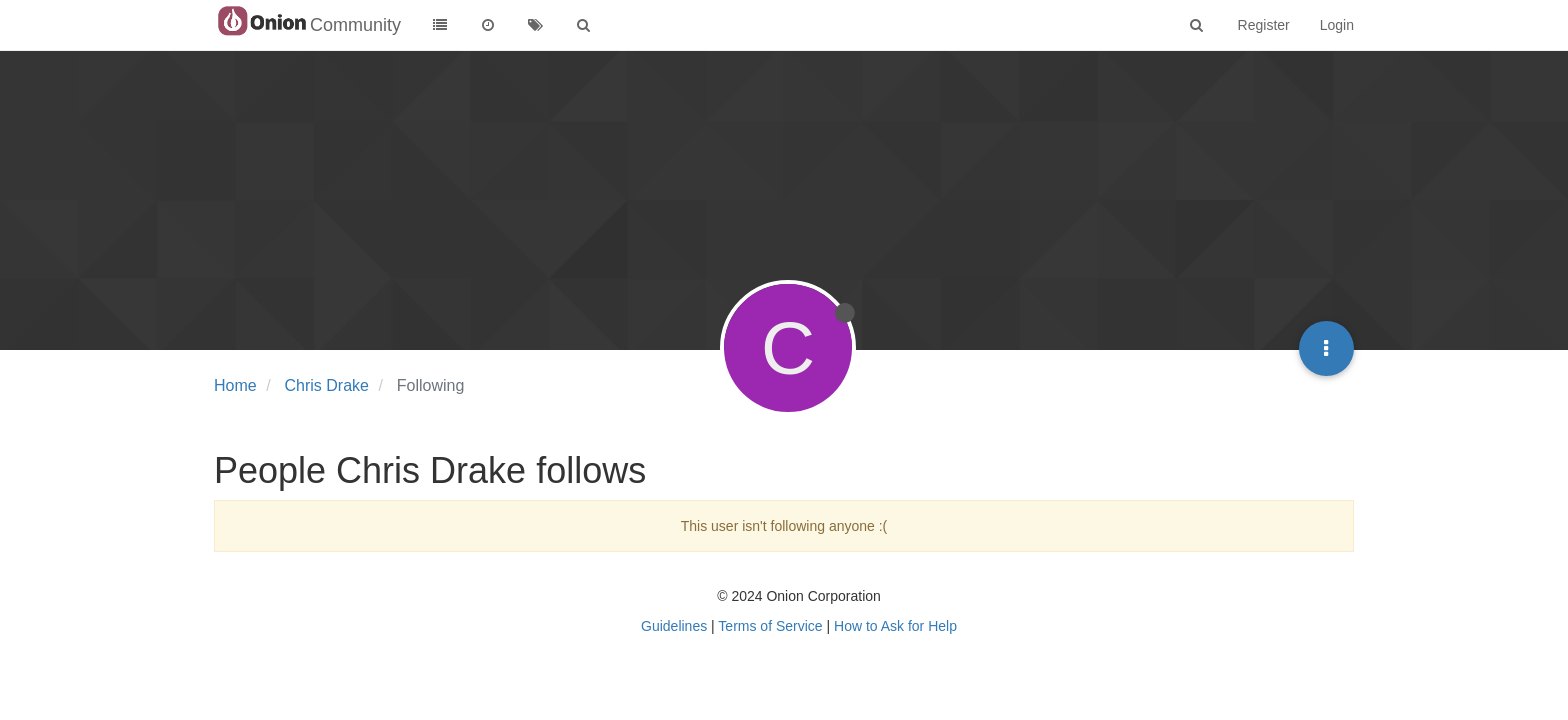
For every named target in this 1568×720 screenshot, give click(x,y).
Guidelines (674, 626)
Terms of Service (770, 626)
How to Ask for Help (895, 626)
